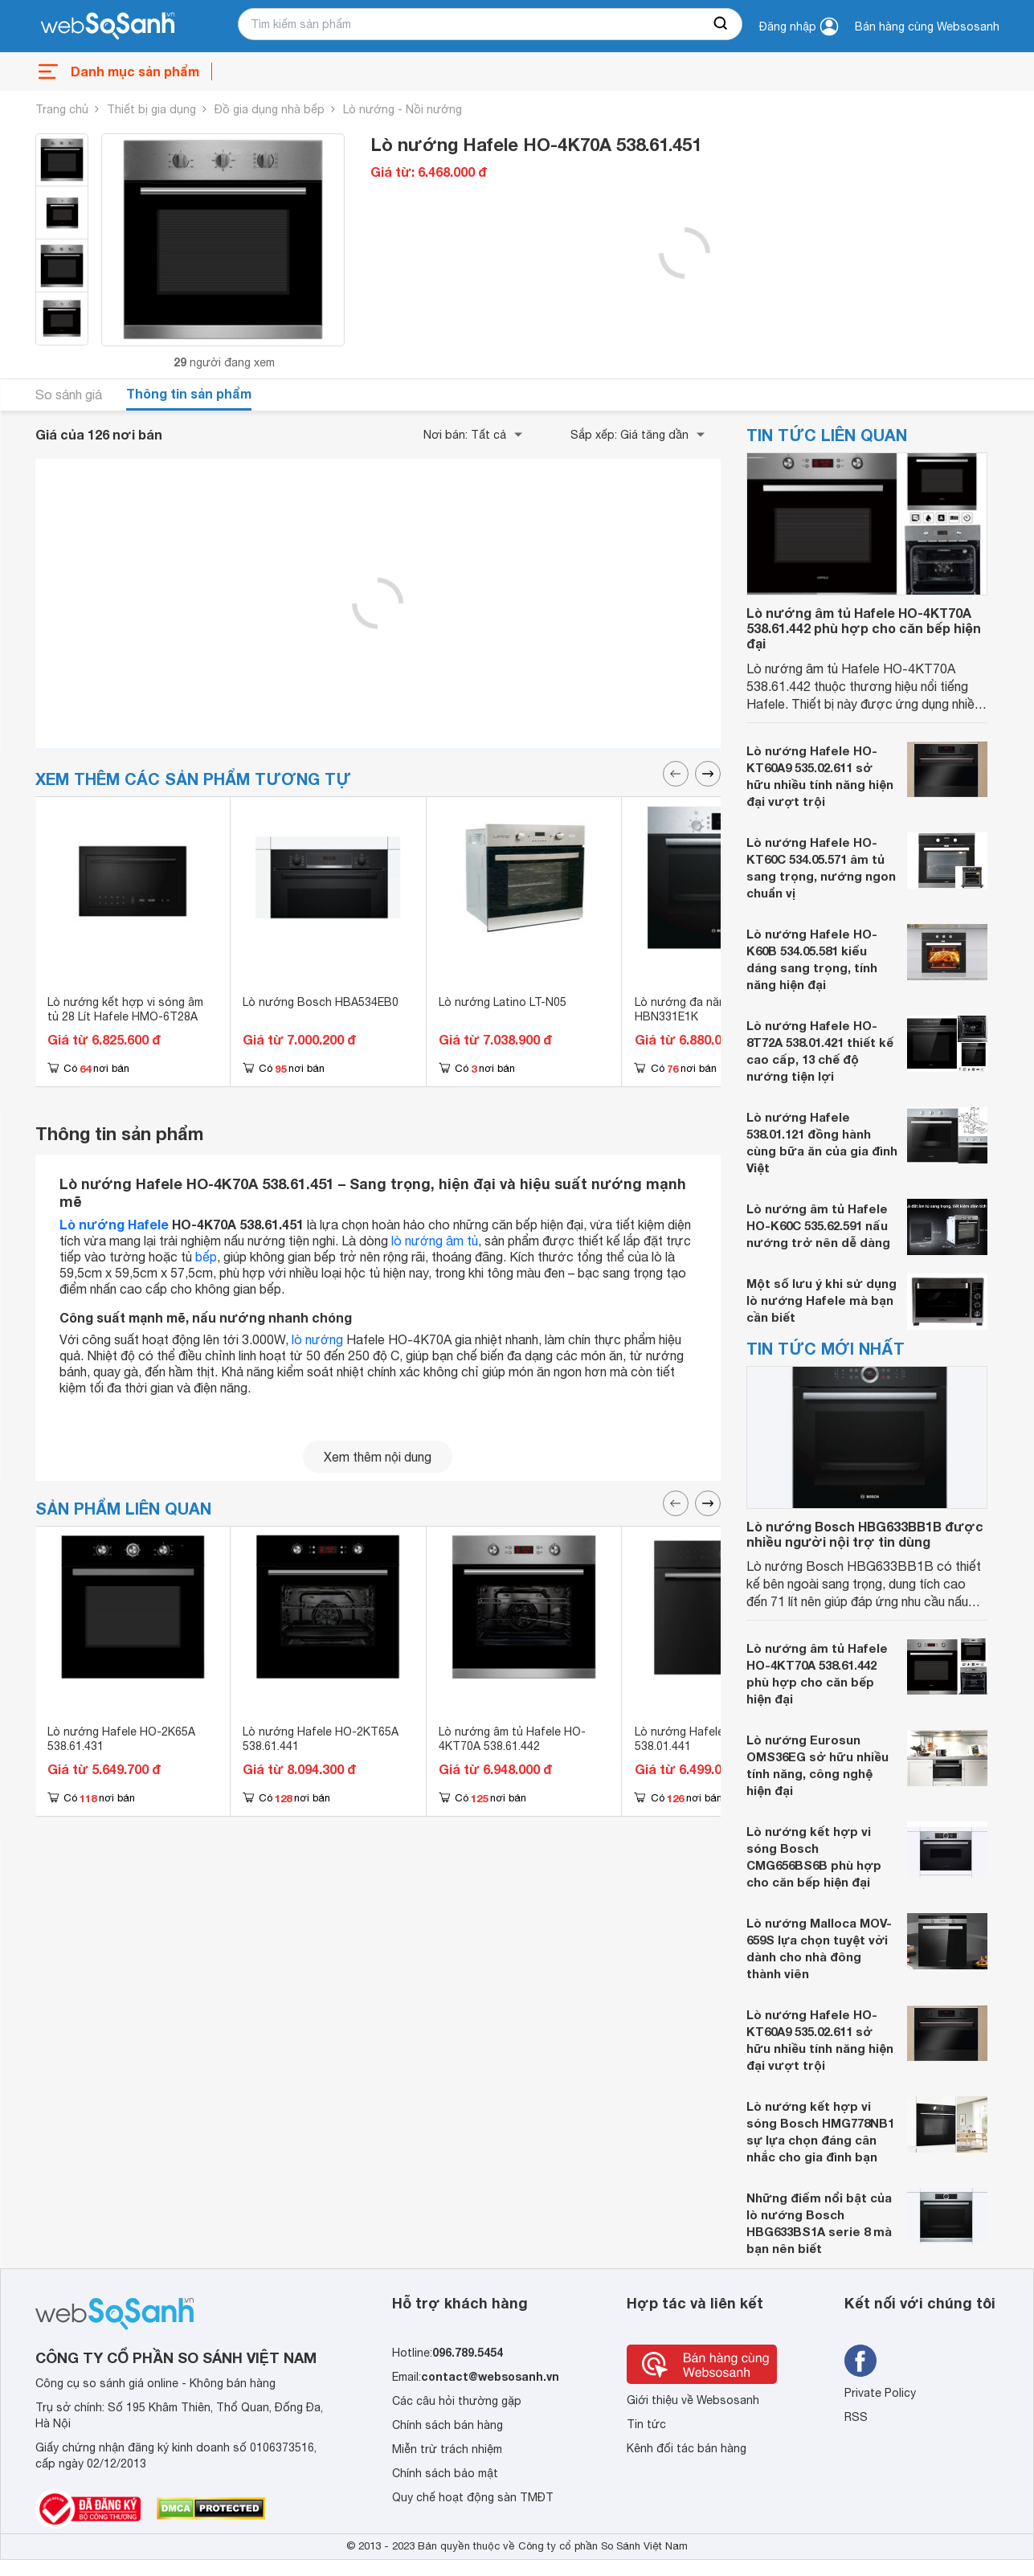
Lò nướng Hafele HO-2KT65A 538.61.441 (320, 1738)
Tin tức (646, 2424)
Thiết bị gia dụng (151, 109)
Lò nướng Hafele (114, 1224)
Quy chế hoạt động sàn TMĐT (473, 2497)
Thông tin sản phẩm (188, 393)
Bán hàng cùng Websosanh (927, 26)
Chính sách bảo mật (445, 2473)
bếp (206, 1256)
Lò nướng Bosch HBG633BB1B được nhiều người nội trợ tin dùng (864, 1534)
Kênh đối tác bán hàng (686, 2448)
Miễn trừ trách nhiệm (447, 2449)
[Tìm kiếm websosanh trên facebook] (860, 2361)
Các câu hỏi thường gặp (456, 2400)
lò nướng (317, 1339)
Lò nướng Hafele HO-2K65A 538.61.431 (121, 1738)
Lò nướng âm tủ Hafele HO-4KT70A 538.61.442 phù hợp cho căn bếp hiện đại (863, 628)
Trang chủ (61, 109)
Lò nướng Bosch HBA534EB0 (320, 1002)
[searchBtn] (721, 24)
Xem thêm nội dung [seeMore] (377, 1457)
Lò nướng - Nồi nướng (402, 109)
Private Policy (880, 2392)
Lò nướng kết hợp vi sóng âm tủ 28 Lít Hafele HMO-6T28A (125, 1009)
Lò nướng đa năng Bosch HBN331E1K (702, 1009)
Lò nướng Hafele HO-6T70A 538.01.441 (709, 1738)
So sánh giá (68, 394)
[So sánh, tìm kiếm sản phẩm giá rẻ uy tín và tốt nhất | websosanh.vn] (107, 26)
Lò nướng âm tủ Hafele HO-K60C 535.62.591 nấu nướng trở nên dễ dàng (818, 1225)
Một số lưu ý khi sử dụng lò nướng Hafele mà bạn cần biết (821, 1300)
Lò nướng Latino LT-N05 (502, 1002)
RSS (856, 2416)
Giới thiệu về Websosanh (693, 2400)
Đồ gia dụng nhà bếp (270, 109)
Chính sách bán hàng (447, 2425)
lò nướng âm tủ (434, 1240)
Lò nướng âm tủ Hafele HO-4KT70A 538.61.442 (512, 1738)
